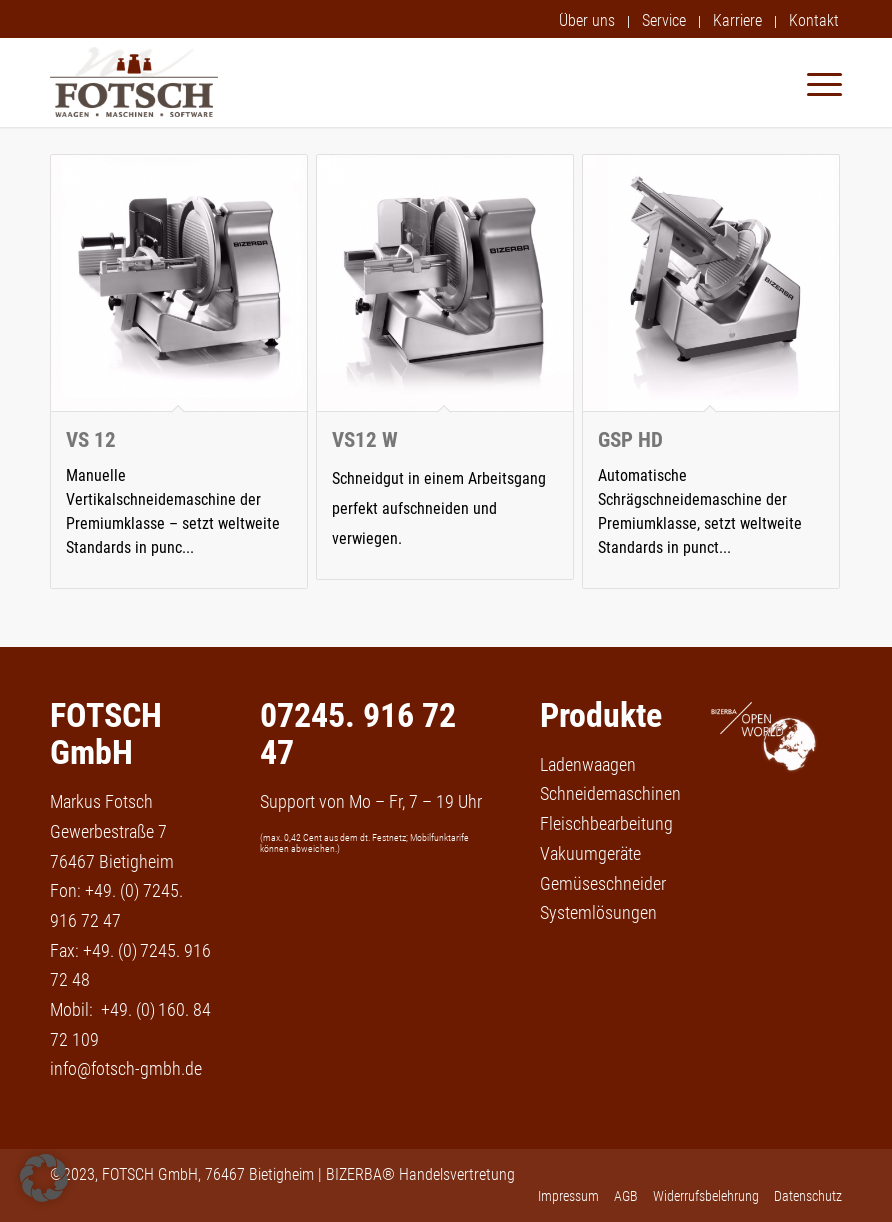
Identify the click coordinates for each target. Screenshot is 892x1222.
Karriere (737, 20)
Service (664, 20)
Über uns (587, 20)
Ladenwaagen (588, 764)
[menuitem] (587, 22)
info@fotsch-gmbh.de (126, 1068)
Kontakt (814, 20)
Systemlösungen (598, 912)
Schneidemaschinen (610, 793)
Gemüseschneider (603, 883)
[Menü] (814, 82)
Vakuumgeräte (590, 853)
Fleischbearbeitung (606, 823)
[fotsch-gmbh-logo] (134, 82)
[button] (44, 1178)
